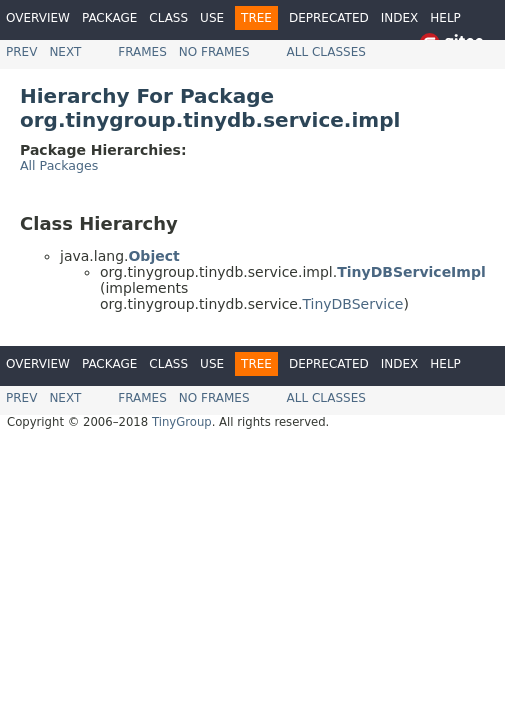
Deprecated (329, 18)
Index (400, 18)
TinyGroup (182, 422)
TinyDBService (352, 304)
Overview (38, 18)
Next (65, 52)
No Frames (214, 52)
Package (109, 18)
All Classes (326, 52)
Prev (21, 52)
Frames (142, 52)
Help (445, 18)
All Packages (59, 165)
